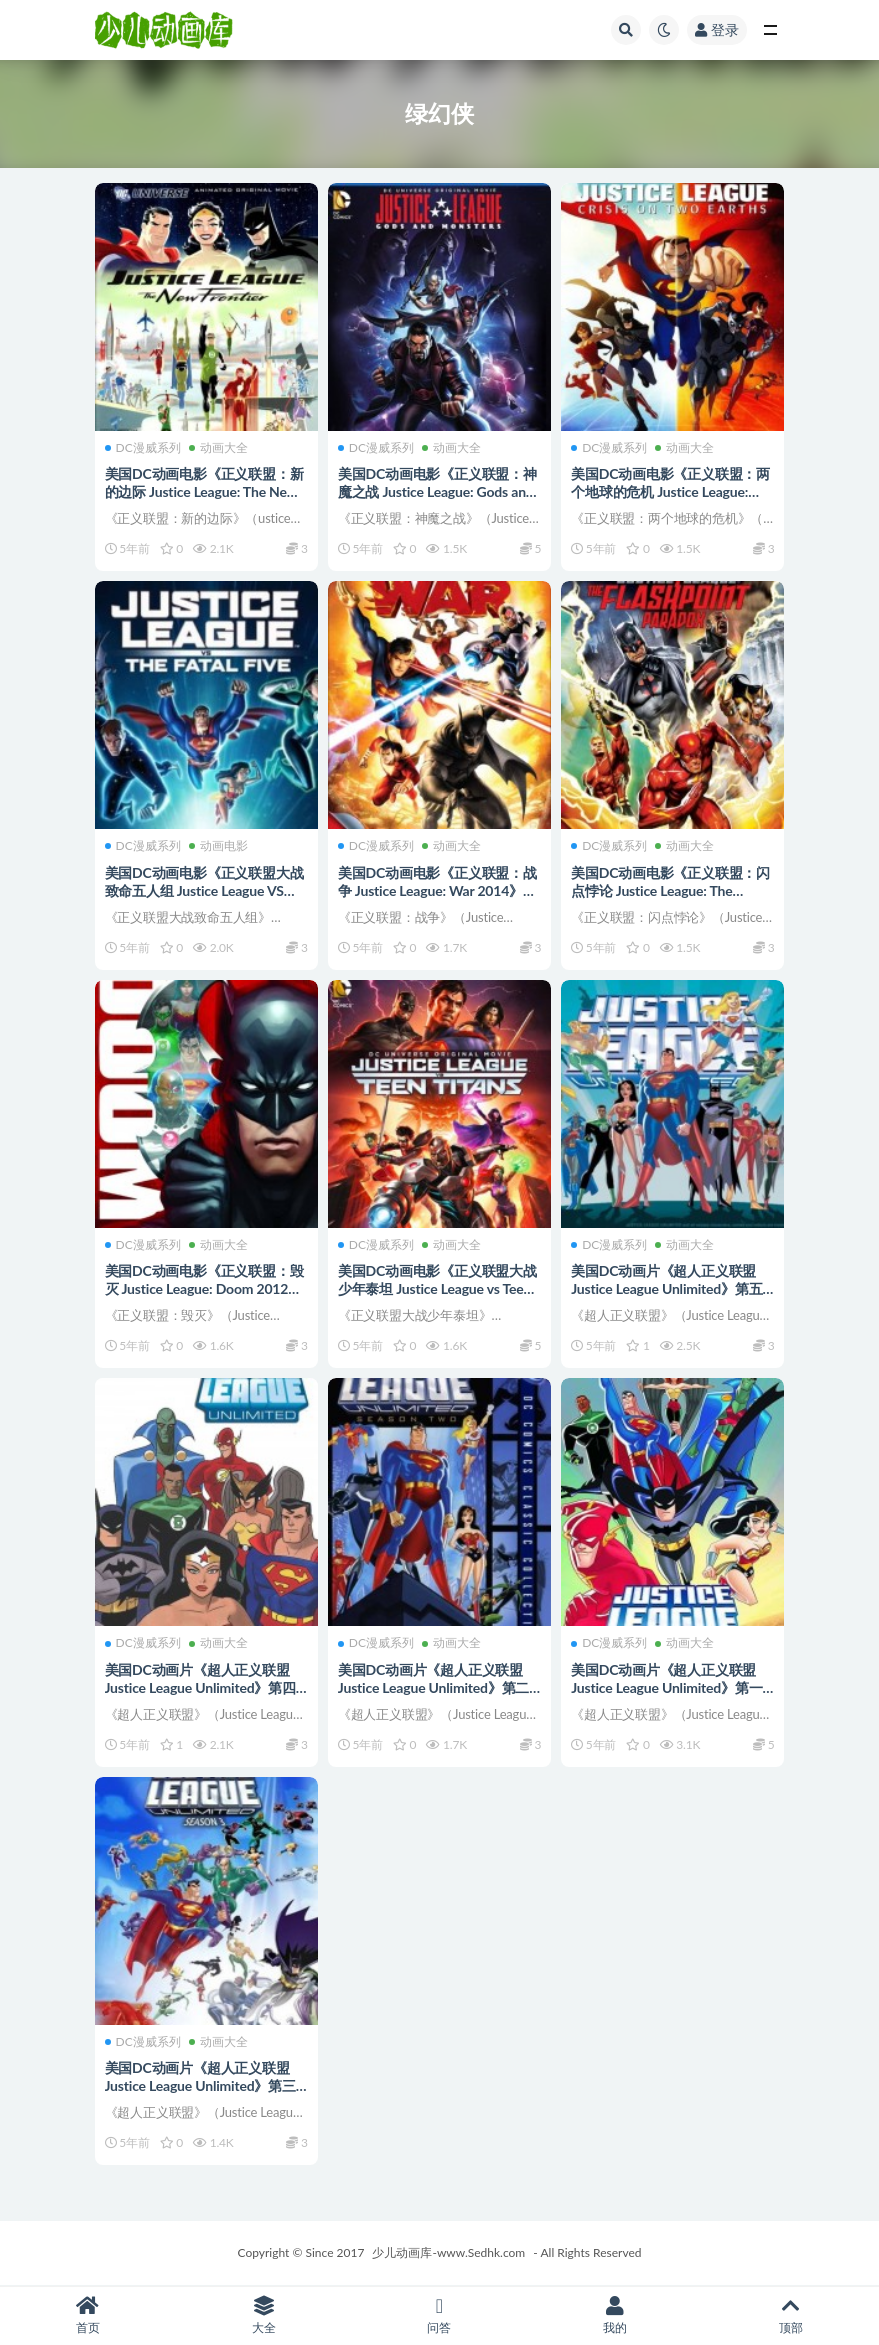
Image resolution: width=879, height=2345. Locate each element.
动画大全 (218, 448)
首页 (88, 2315)
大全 (264, 2315)
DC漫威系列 (143, 448)
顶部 (791, 2315)
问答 (440, 2315)
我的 (615, 2315)
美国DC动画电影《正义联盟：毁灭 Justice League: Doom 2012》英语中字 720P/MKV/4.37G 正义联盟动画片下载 (205, 1297)
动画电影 (218, 846)
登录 (717, 29)
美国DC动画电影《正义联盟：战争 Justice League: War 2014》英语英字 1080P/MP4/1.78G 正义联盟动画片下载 (437, 899)
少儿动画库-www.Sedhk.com (448, 2252)
